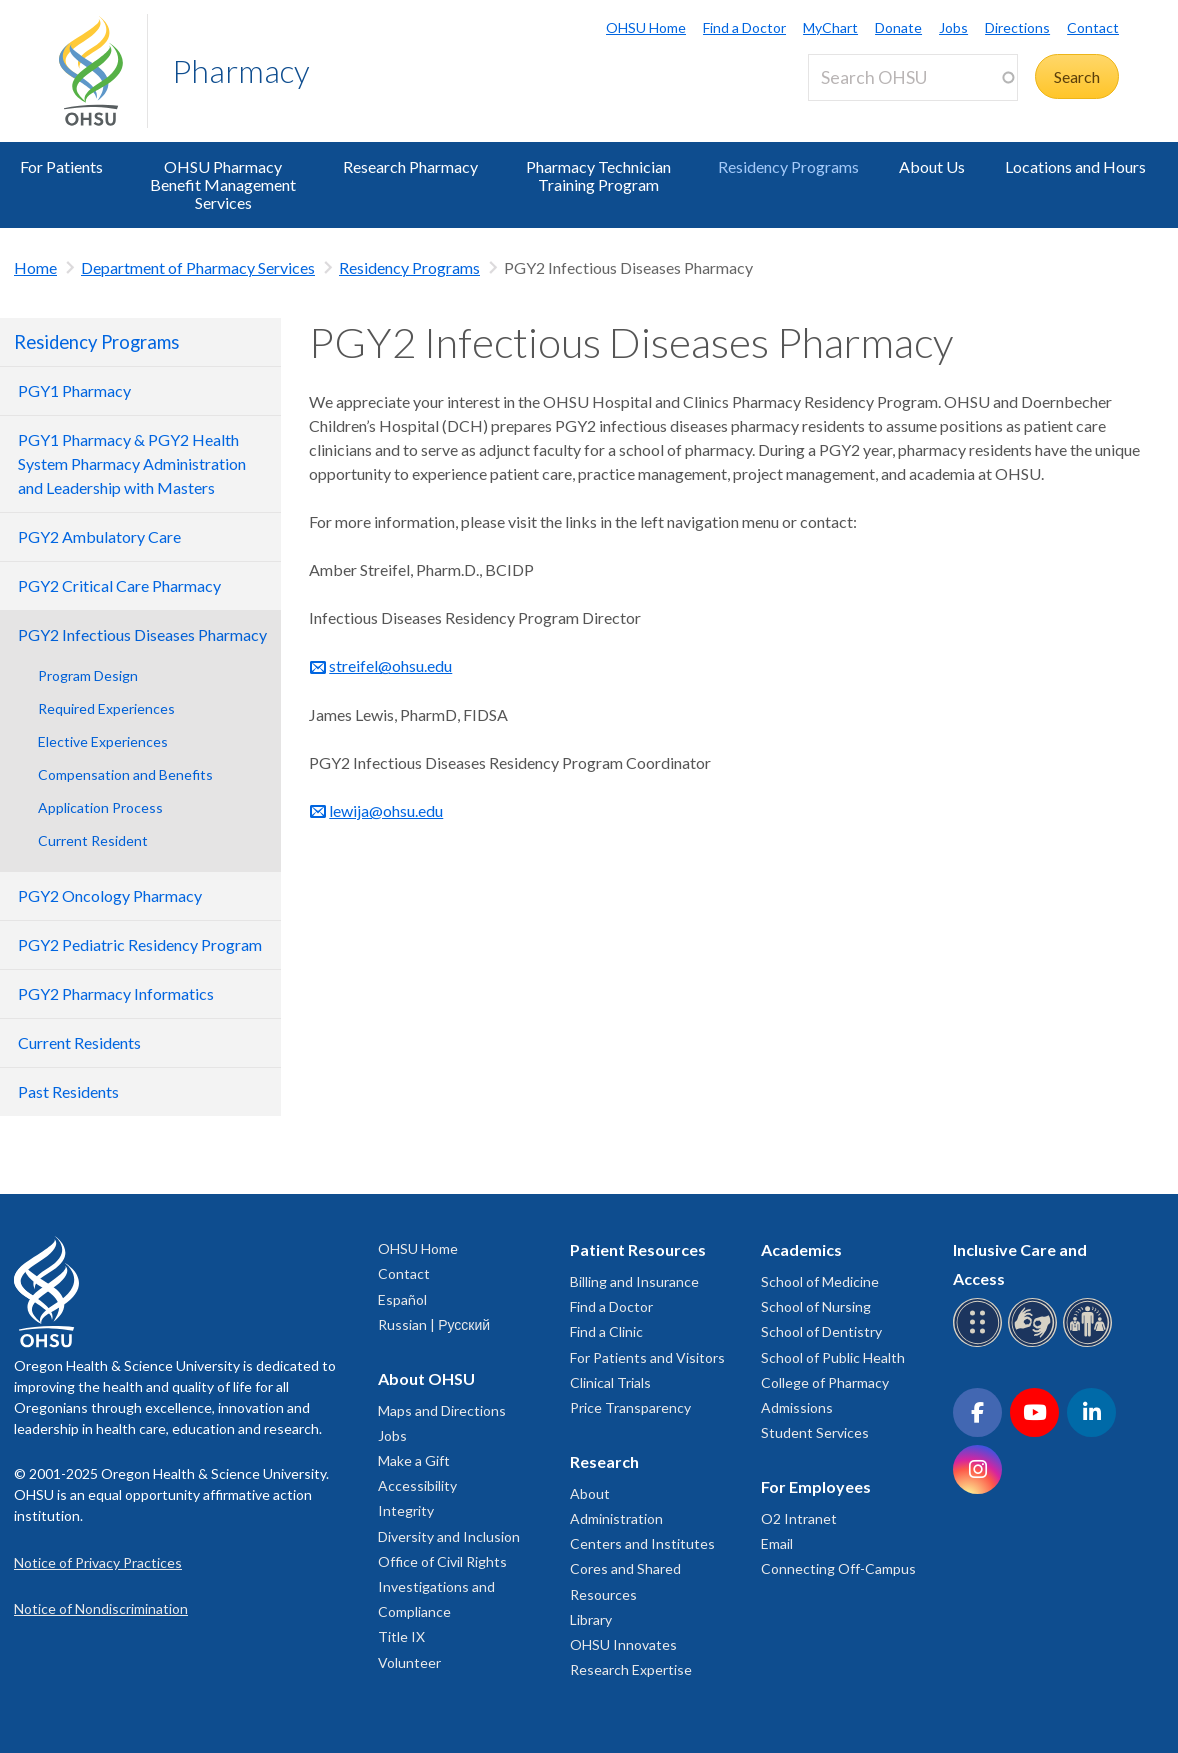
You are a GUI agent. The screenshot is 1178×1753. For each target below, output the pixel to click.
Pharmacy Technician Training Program (598, 175)
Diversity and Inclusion (449, 1536)
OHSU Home (646, 27)
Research (604, 1461)
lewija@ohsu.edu (386, 810)
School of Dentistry (821, 1331)
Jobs (953, 27)
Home (35, 267)
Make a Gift (414, 1460)
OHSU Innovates (623, 1644)
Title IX (401, 1636)
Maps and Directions (442, 1410)
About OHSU (426, 1378)
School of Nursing (816, 1306)
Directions (1017, 27)
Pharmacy (241, 70)
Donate (898, 27)
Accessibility (417, 1485)
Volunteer (409, 1662)
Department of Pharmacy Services (198, 267)
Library (591, 1619)
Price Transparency (630, 1407)
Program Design (88, 675)
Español (402, 1299)
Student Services (815, 1432)
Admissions (797, 1407)
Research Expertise (631, 1669)
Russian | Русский (434, 1324)
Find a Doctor (744, 27)
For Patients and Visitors (647, 1357)
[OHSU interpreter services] (1090, 1343)
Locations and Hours (1075, 166)
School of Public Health (833, 1357)
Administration (616, 1518)
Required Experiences (106, 708)
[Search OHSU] (913, 77)
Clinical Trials (610, 1382)
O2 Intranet (799, 1518)
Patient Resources (638, 1249)
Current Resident (93, 840)
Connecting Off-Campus (838, 1568)
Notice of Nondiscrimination (101, 1608)
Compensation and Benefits (125, 774)
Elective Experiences (103, 741)
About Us (932, 166)
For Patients (61, 166)
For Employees (816, 1486)
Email (777, 1543)
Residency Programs (788, 166)
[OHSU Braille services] (980, 1343)
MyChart (830, 27)
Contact (1093, 27)
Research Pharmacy (410, 166)
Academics (801, 1249)
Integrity (406, 1510)
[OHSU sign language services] (1035, 1343)
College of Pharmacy (825, 1382)
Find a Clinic (606, 1331)
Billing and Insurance (634, 1281)
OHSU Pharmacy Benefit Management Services (223, 184)
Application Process (100, 807)
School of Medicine (820, 1281)
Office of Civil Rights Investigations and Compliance (442, 1586)
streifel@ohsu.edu (390, 665)
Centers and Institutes (642, 1543)
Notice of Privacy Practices (98, 1562)
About (590, 1493)
